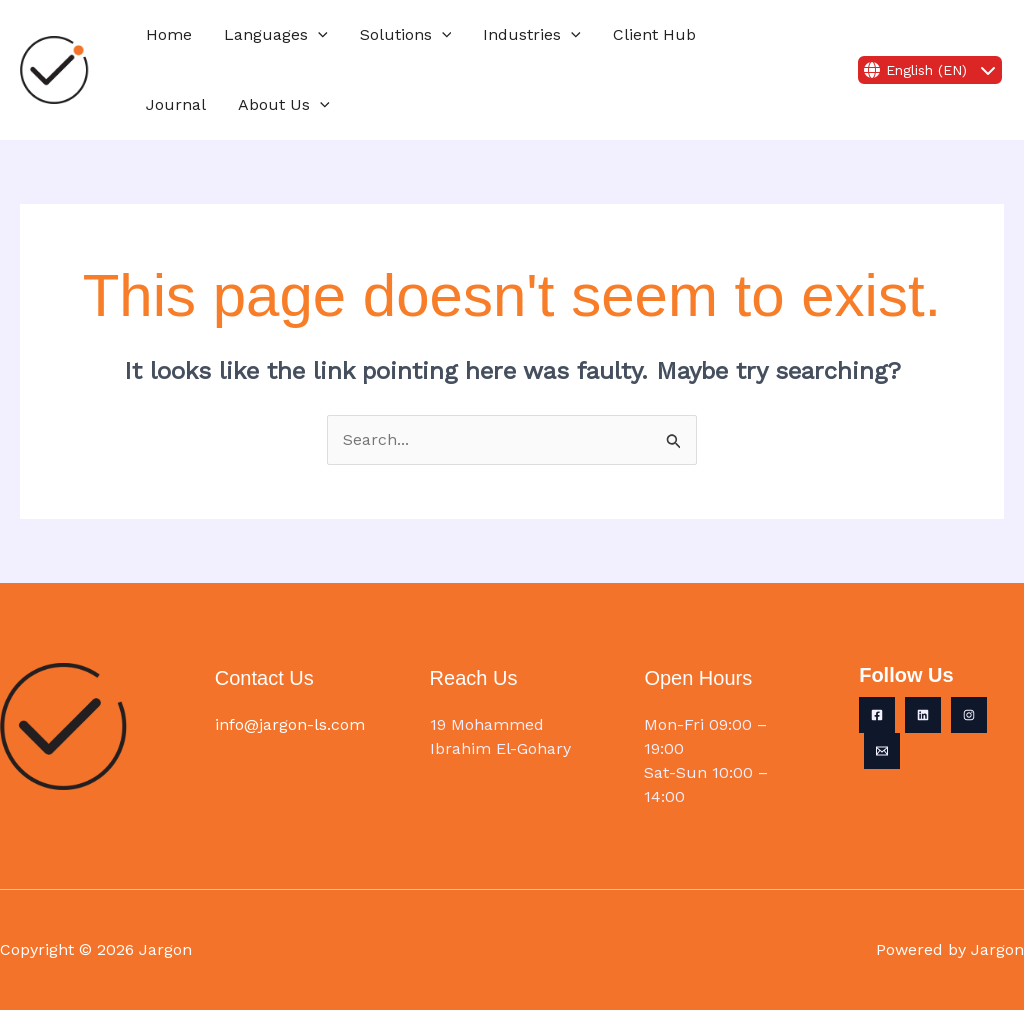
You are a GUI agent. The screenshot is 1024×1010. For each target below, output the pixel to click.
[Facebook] (877, 715)
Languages (276, 35)
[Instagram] (969, 715)
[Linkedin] (923, 715)
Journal (176, 104)
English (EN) (930, 70)
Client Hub (654, 34)
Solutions (406, 35)
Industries (532, 35)
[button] (318, 35)
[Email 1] (882, 751)
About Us (284, 105)
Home (169, 34)
